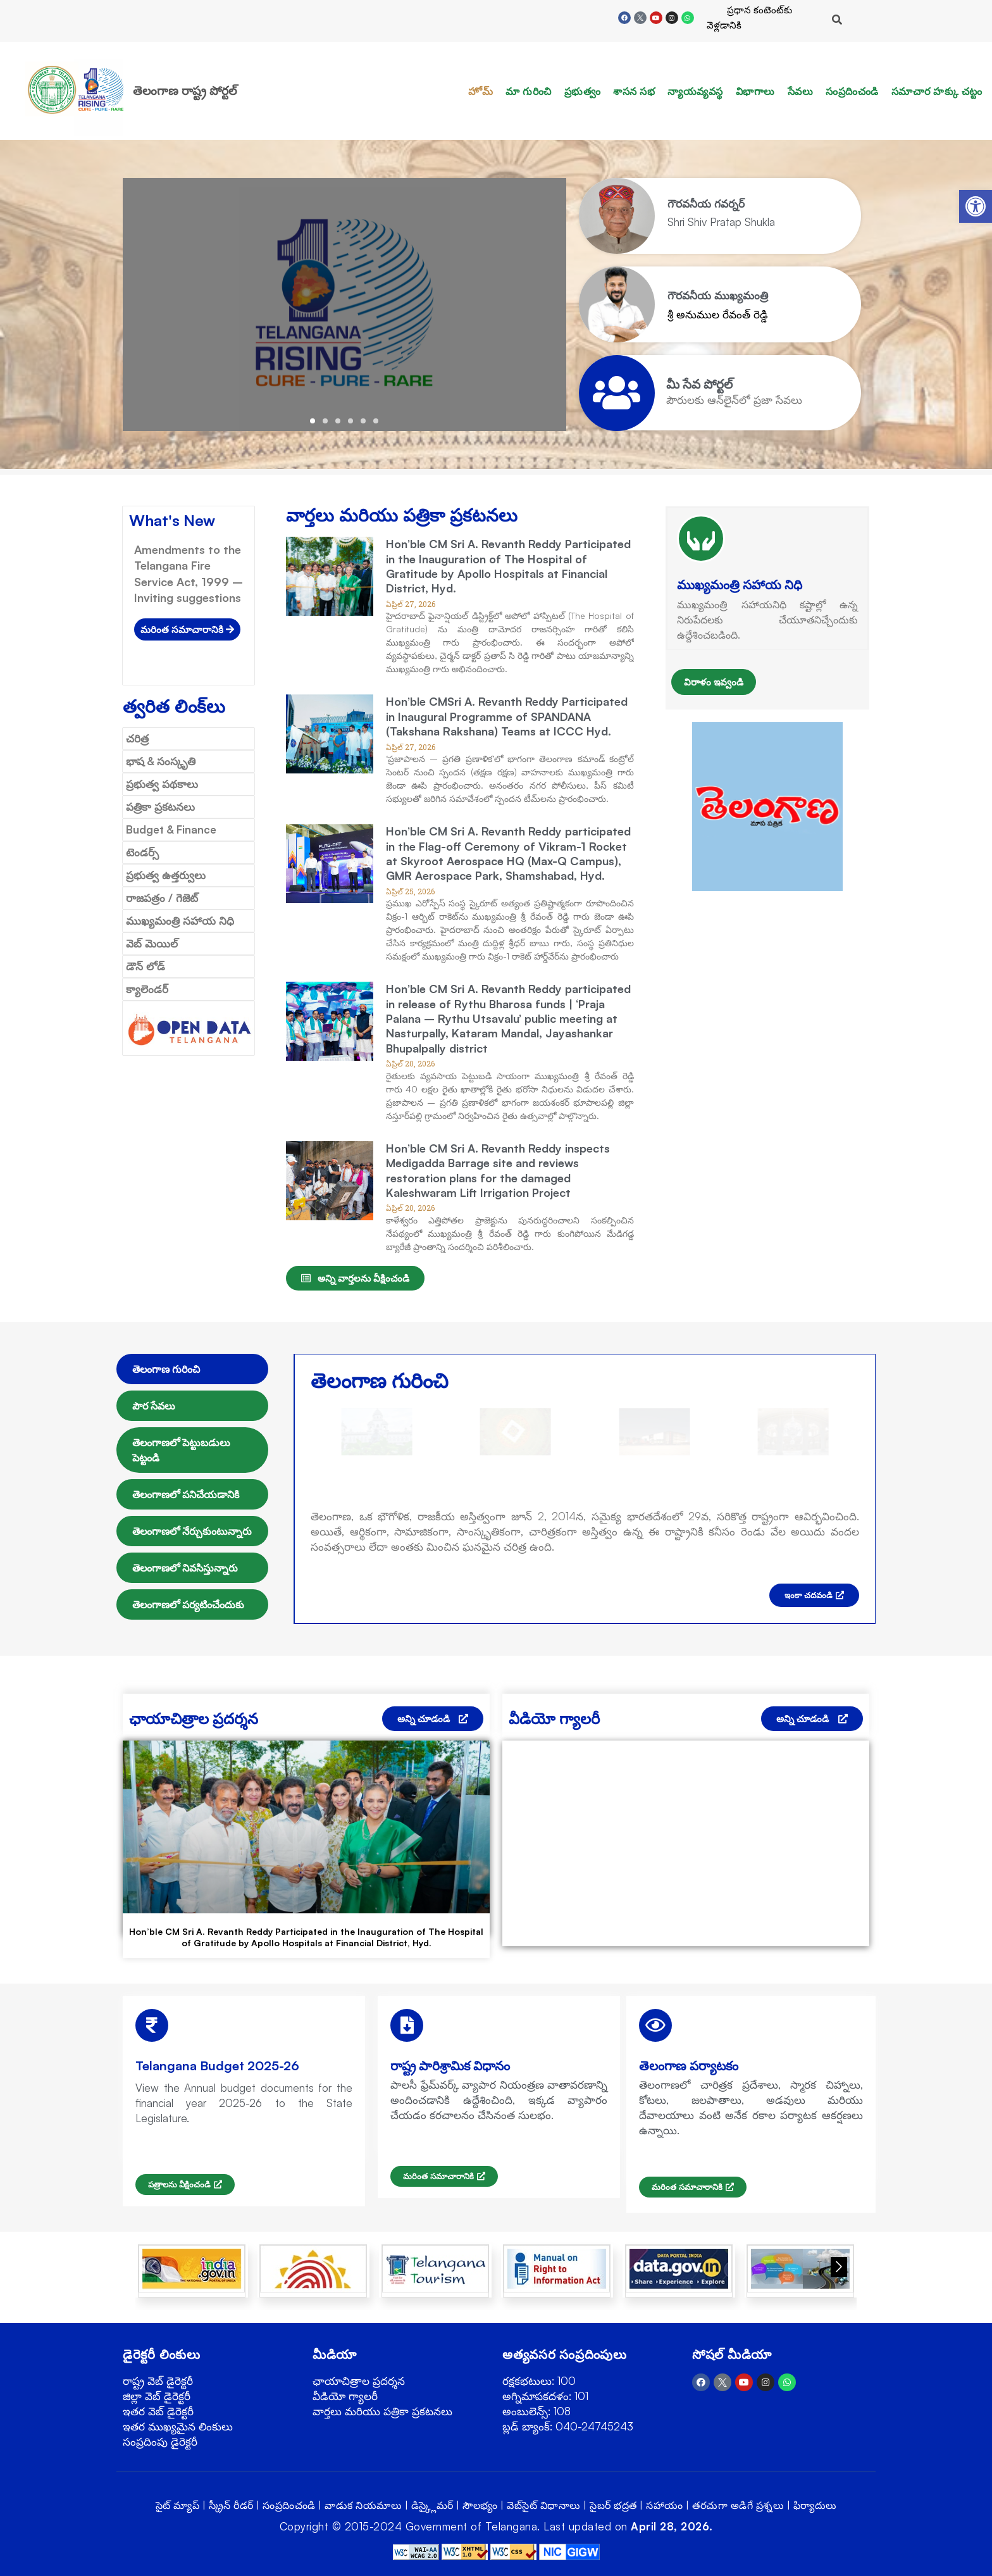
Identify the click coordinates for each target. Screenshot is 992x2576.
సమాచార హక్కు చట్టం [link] (937, 91)
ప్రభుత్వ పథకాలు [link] (162, 784)
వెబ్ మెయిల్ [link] (152, 943)
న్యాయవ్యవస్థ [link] (695, 91)
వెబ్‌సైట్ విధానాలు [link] (544, 2505)
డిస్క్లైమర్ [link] (432, 2505)
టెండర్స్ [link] (142, 852)
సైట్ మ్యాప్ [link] (178, 2505)
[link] (975, 206)
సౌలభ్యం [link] (480, 2505)
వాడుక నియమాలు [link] (363, 2505)
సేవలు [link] (801, 91)
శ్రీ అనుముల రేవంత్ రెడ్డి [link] (717, 314)
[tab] (192, 1369)
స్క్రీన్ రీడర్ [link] (231, 2505)
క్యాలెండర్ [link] (147, 989)
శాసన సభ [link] (634, 91)
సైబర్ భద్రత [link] (613, 2505)
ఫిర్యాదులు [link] (815, 2505)
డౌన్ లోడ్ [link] (145, 966)
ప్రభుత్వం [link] (582, 91)
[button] (312, 420)
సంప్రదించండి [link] (852, 91)
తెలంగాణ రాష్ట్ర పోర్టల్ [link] (185, 90)
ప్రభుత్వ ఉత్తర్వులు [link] (166, 875)
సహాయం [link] (664, 2505)
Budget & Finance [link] (171, 829)
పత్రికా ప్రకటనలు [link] (160, 806)
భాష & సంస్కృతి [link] (160, 761)
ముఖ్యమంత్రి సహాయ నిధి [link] (180, 920)
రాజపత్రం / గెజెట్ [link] (162, 897)
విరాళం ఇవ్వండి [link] (713, 682)
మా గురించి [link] (528, 91)
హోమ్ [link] (480, 91)
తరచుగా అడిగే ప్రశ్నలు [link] (738, 2505)
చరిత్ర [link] (137, 738)
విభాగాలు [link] (755, 91)
